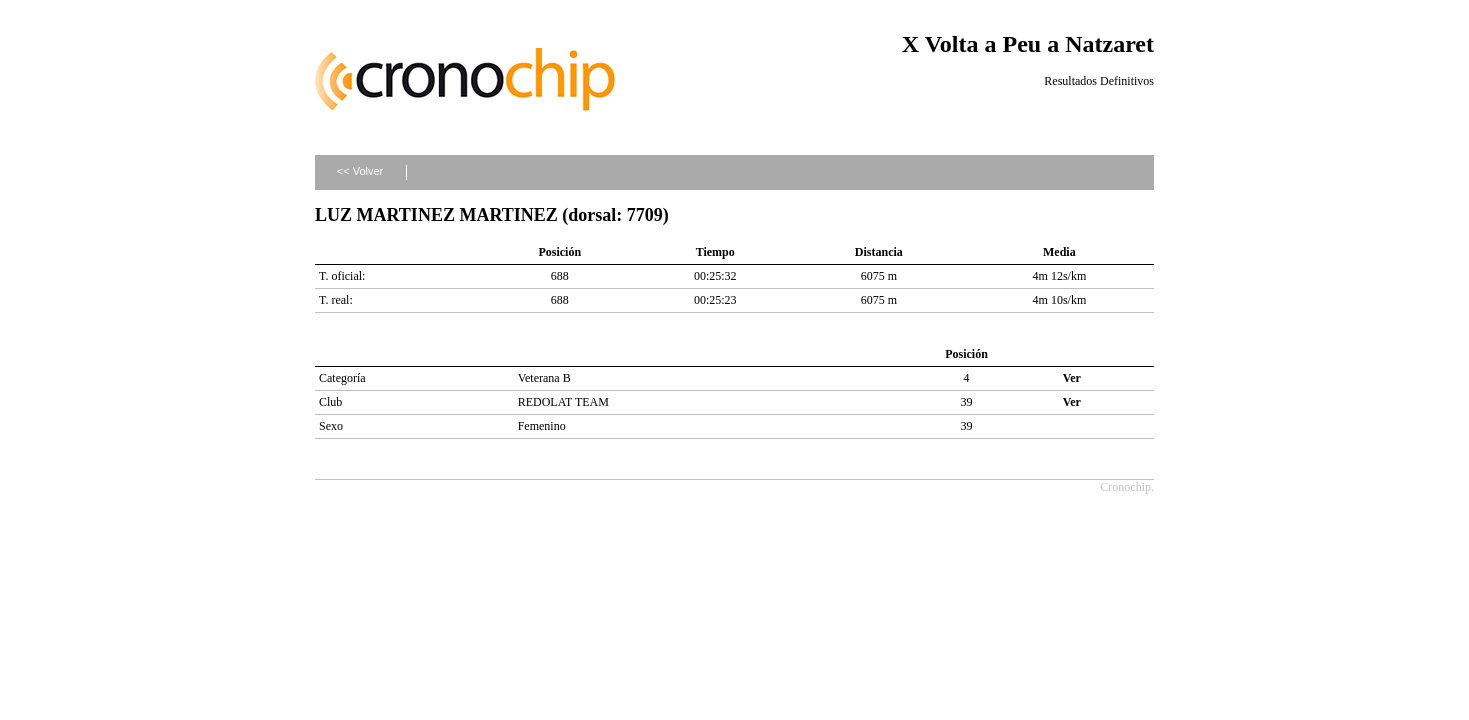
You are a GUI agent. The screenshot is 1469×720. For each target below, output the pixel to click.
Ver (1072, 378)
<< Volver (360, 171)
